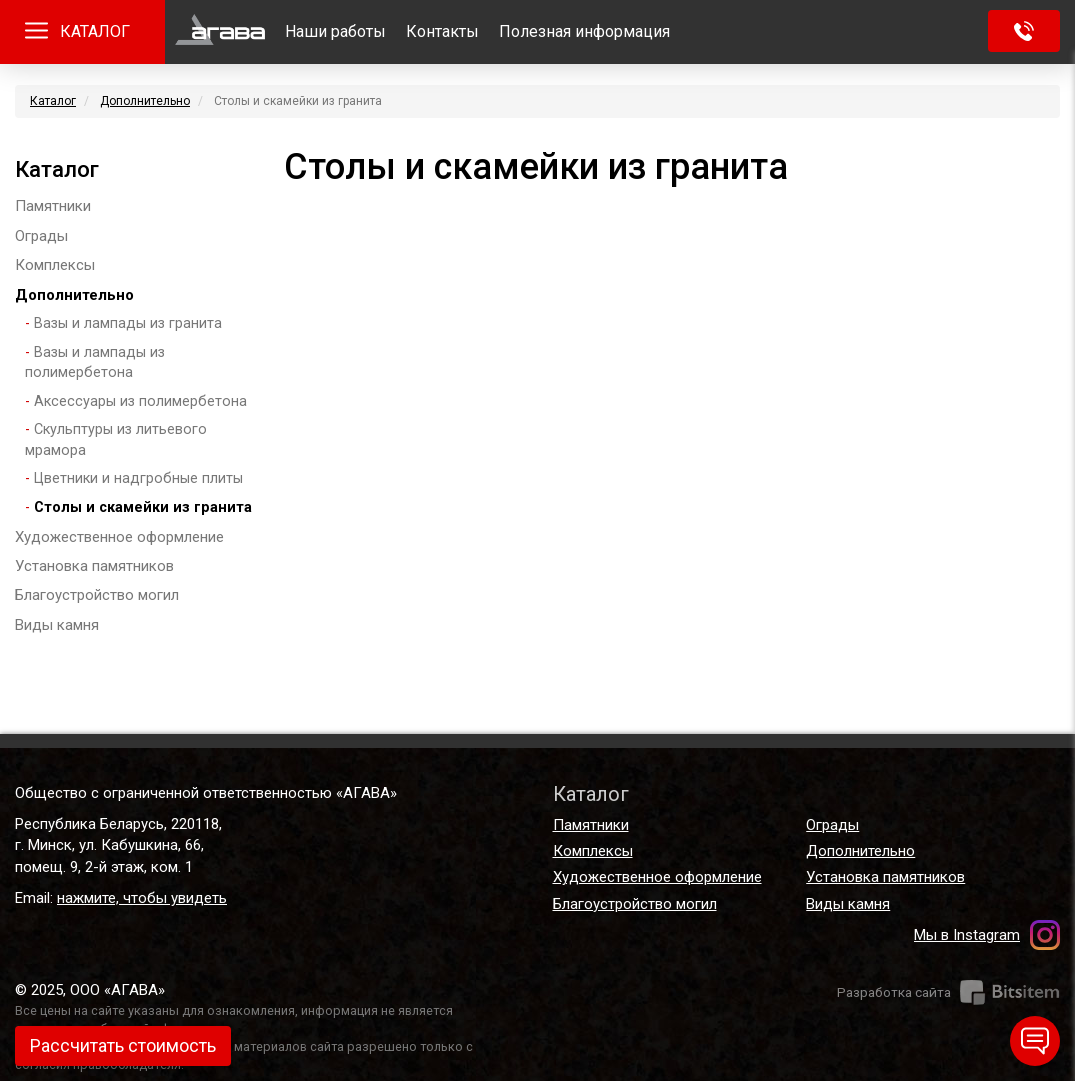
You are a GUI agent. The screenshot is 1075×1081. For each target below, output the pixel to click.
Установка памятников (94, 566)
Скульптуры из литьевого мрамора (116, 440)
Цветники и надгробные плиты (138, 478)
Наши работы (335, 31)
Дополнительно (145, 101)
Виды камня (57, 625)
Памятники (53, 206)
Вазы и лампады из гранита (128, 323)
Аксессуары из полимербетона (140, 401)
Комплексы (55, 265)
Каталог (53, 101)
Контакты (442, 31)
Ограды (41, 236)
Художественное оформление (119, 537)
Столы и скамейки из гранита (143, 507)
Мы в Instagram (967, 935)
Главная (220, 32)
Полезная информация (584, 31)
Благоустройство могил (97, 595)
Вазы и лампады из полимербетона (95, 363)
